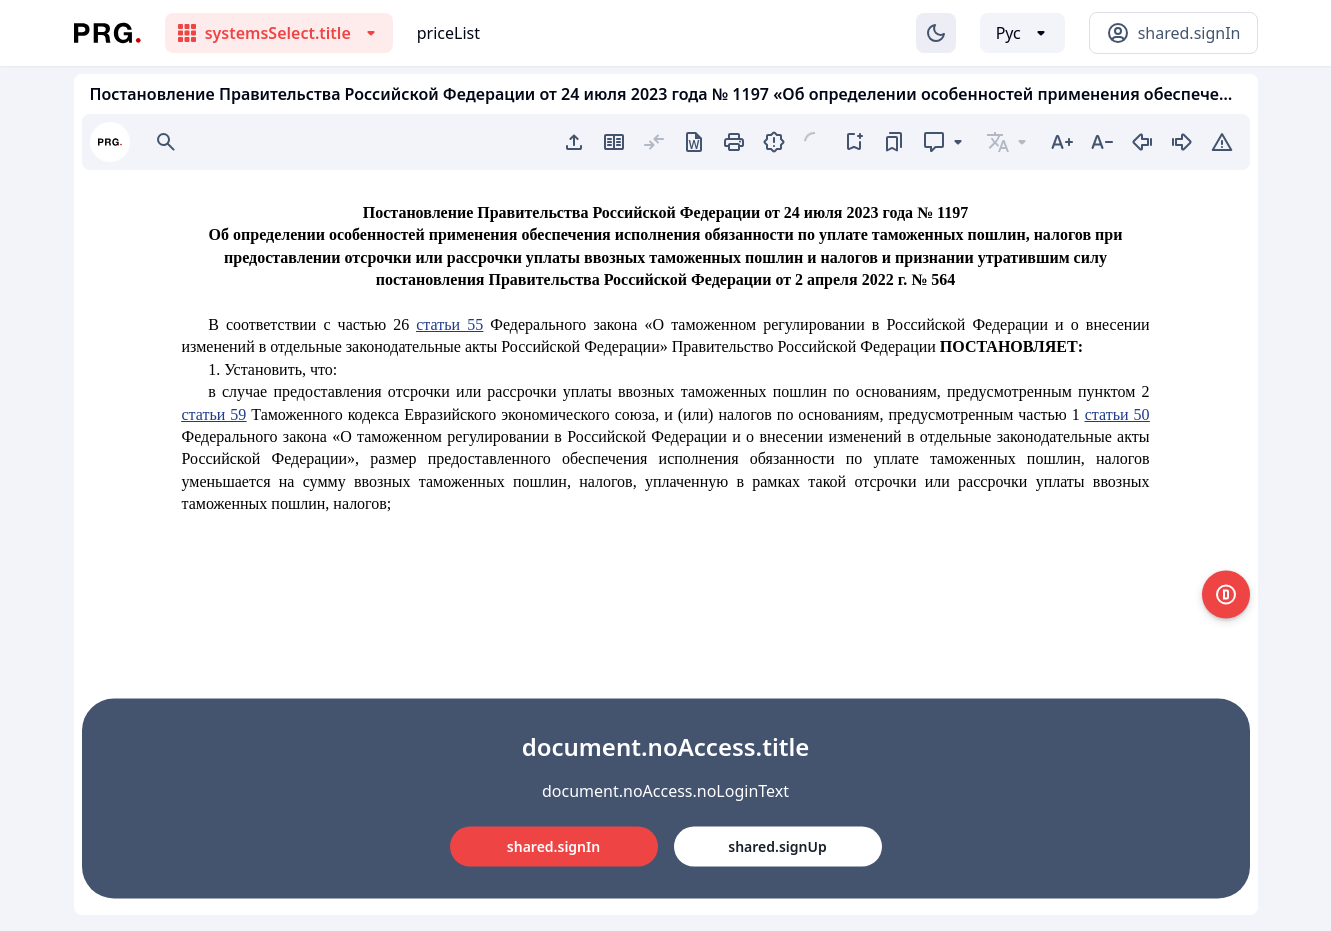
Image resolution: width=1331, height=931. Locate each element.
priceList (448, 33)
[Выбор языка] (1022, 33)
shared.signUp (777, 846)
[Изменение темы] (936, 33)
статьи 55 (449, 324)
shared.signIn (553, 846)
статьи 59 (214, 414)
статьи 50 (1117, 414)
